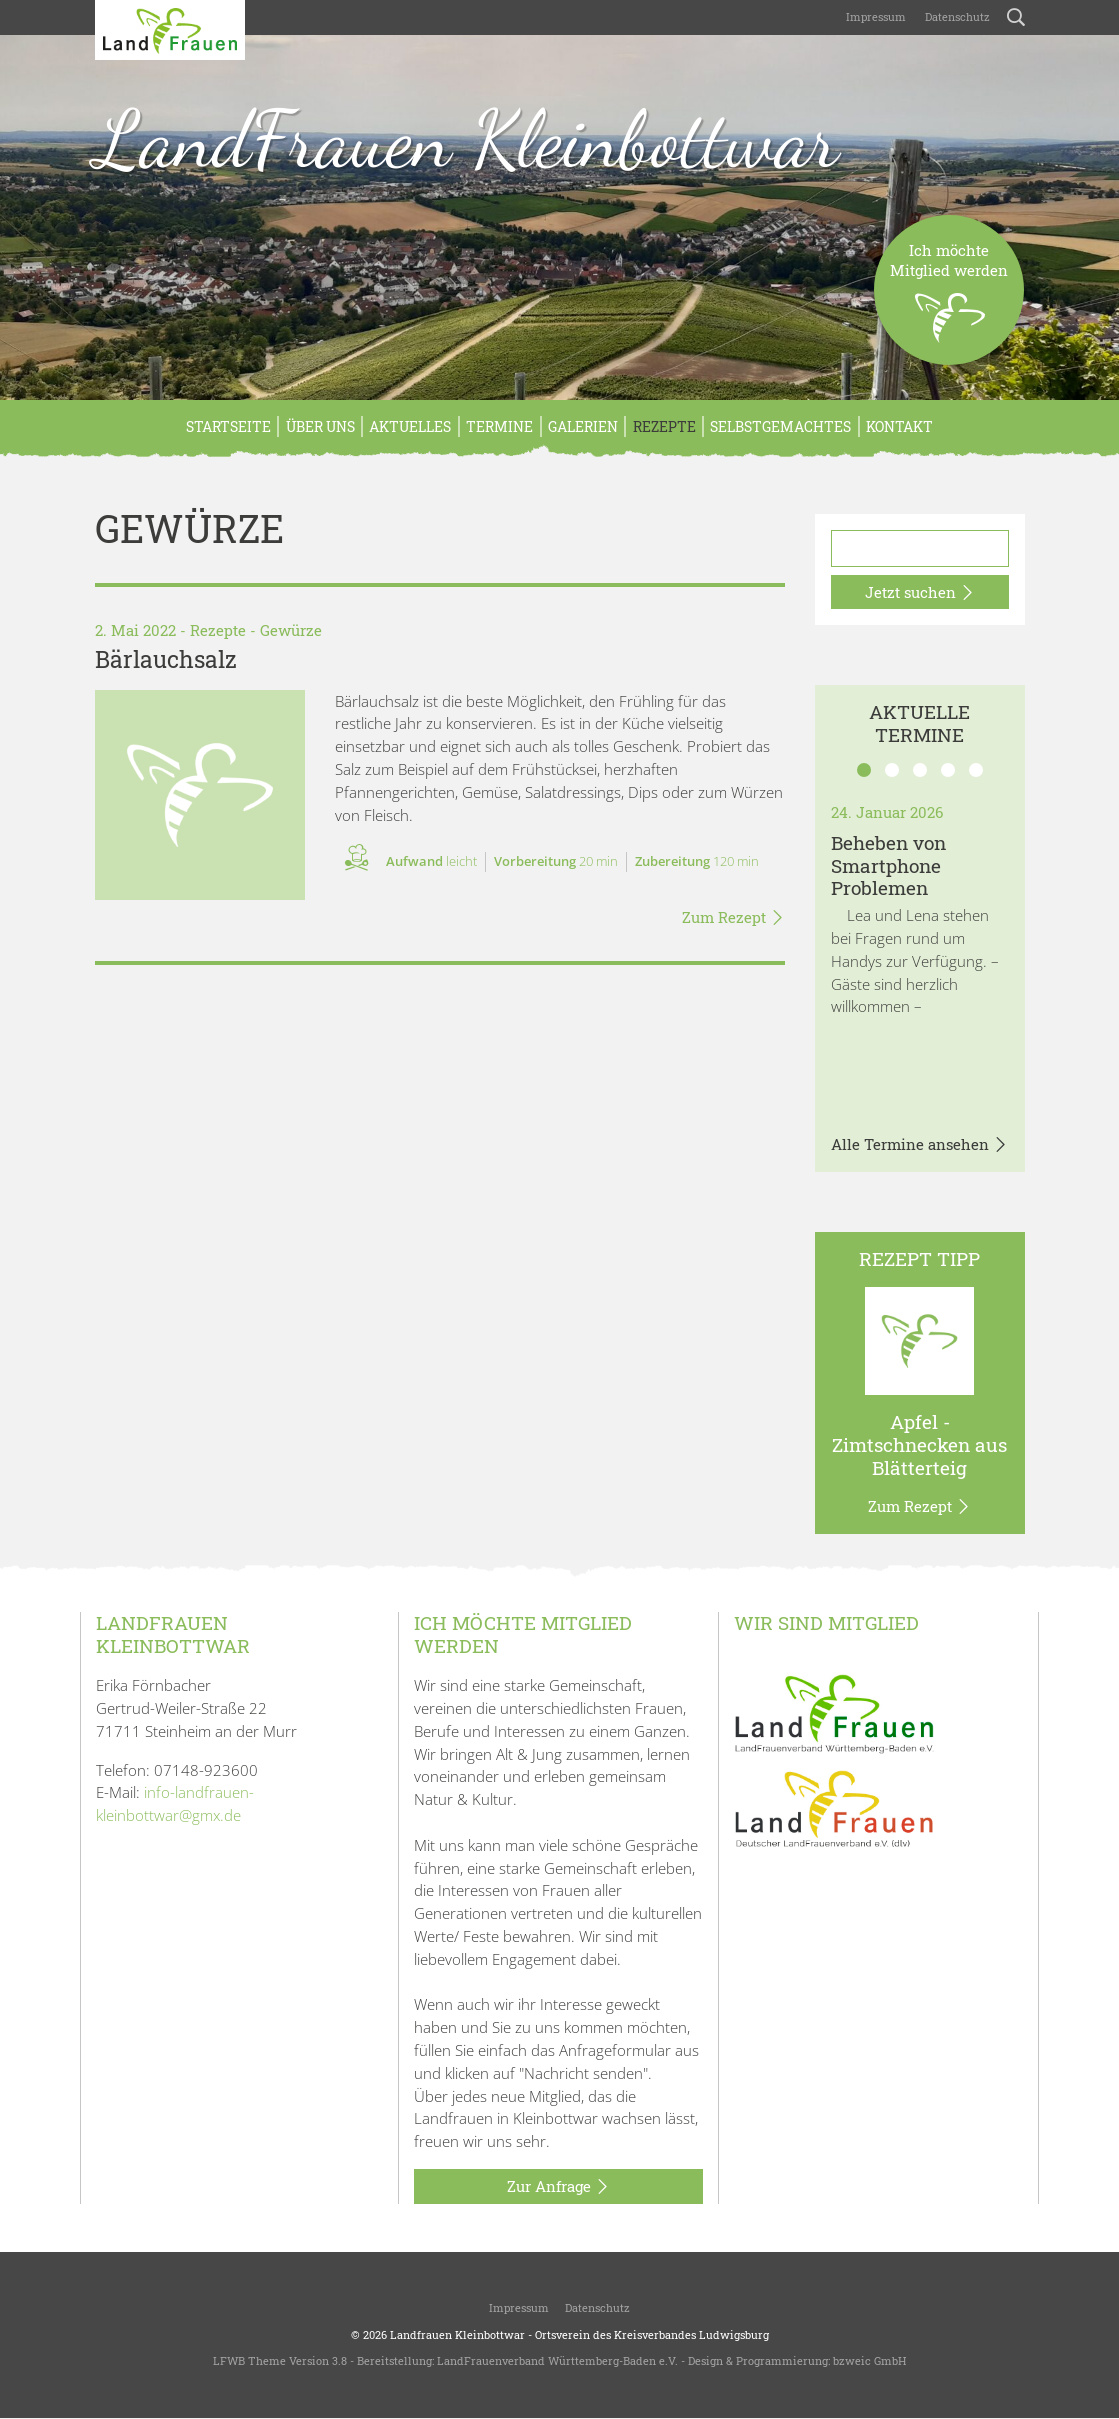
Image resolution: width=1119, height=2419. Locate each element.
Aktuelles (410, 426)
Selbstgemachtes (780, 426)
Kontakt (899, 426)
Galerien (583, 426)
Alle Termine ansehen (919, 1145)
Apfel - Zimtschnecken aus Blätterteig (919, 1444)
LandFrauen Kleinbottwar (467, 139)
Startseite (228, 426)
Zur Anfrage (558, 2187)
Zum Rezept (733, 918)
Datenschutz (956, 16)
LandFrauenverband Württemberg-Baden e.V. (557, 2360)
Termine (499, 426)
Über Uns (320, 426)
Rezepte (664, 426)
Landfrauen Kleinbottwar (457, 2334)
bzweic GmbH (869, 2360)
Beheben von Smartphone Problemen (888, 865)
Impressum (874, 16)
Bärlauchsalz (166, 659)
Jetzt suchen (920, 593)
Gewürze (291, 630)
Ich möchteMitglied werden (949, 302)
